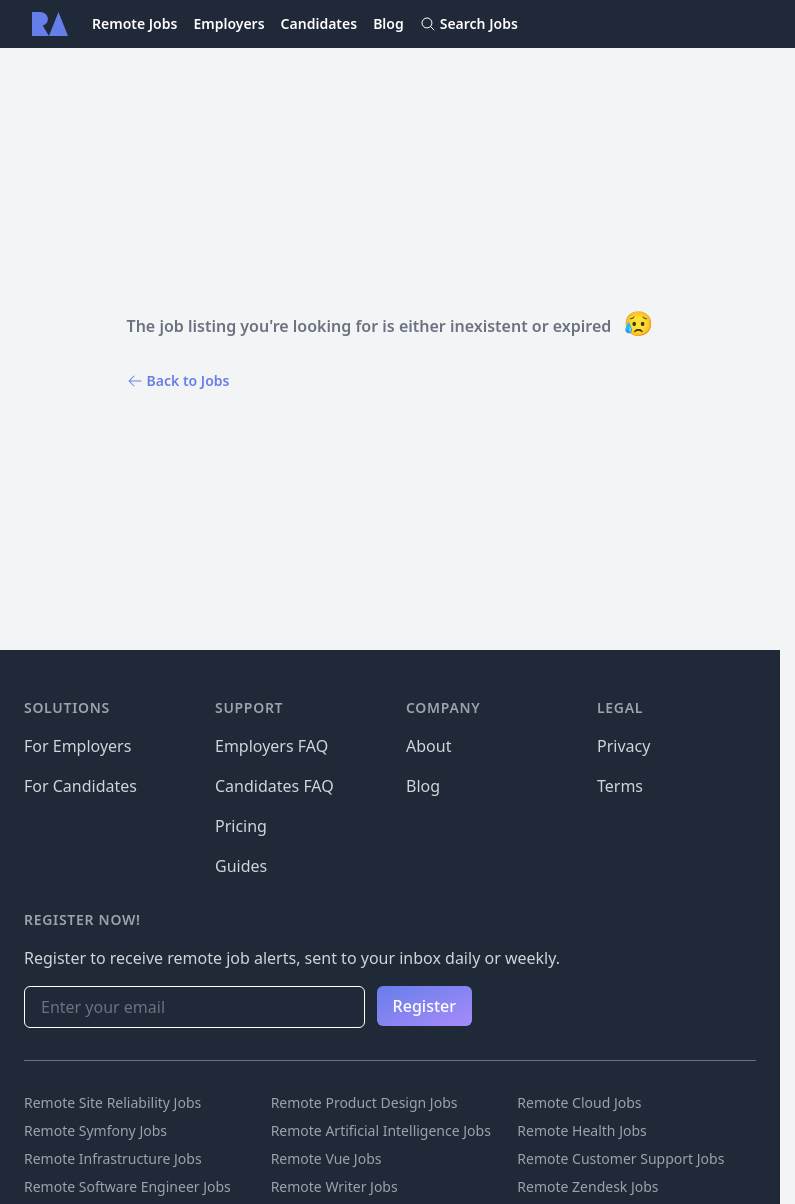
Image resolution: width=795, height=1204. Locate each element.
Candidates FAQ (274, 786)
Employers (228, 23)
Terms (620, 786)
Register (424, 1006)
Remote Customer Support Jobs (620, 1158)
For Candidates (80, 786)
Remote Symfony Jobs (95, 1130)
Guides (241, 866)
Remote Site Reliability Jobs (112, 1102)
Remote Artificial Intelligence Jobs (381, 1130)
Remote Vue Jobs (326, 1158)
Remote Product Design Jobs (364, 1102)
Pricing (241, 826)
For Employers (77, 746)
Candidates (319, 23)
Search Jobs (469, 23)
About (428, 746)
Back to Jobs (178, 380)
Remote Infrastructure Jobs (113, 1158)
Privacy (623, 746)
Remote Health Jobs (581, 1130)
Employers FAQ (271, 746)
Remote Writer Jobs (334, 1186)
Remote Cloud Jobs (579, 1102)
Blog (388, 23)
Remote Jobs (134, 23)
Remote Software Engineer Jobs (127, 1186)
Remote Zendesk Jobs (587, 1186)
